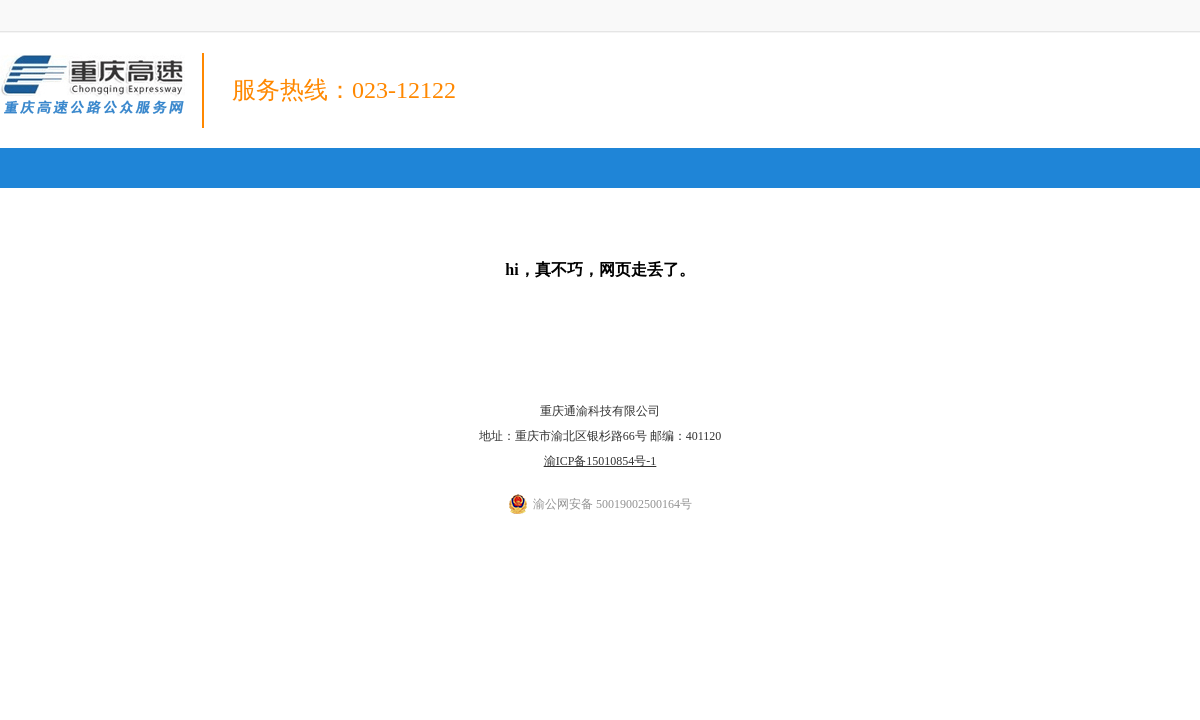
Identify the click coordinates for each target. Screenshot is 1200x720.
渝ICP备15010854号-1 (600, 461)
